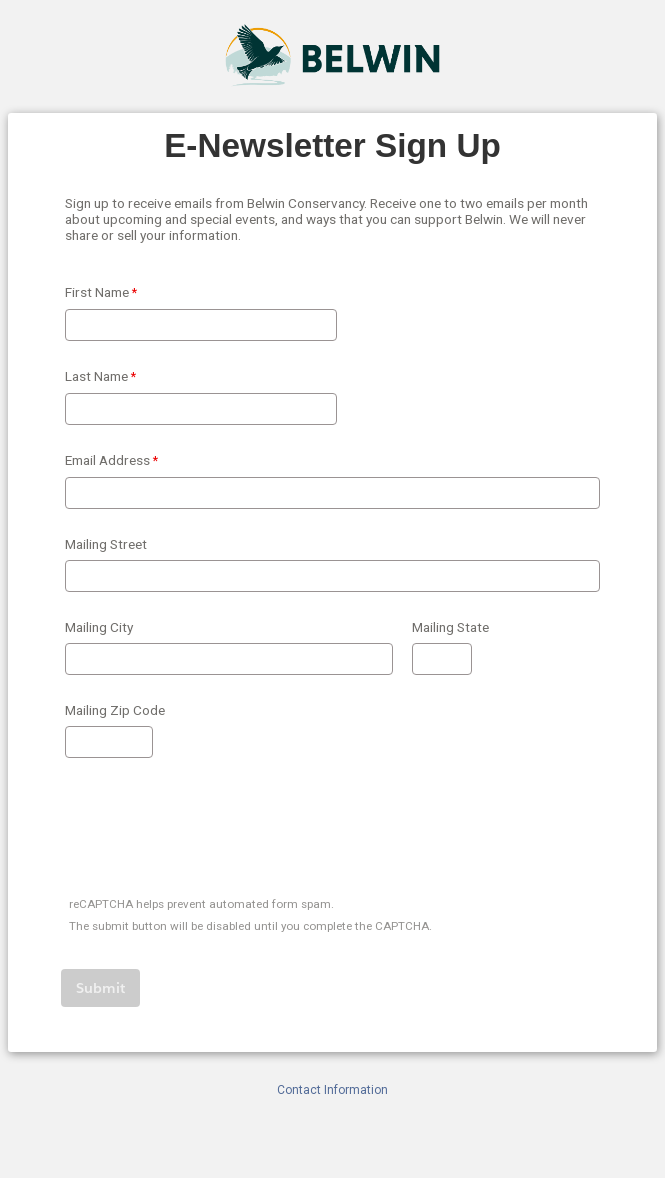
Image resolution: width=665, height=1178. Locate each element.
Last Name (96, 376)
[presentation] (215, 831)
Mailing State (450, 627)
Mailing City (99, 627)
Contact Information (332, 1090)
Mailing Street (106, 544)
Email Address (107, 460)
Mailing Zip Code (115, 710)
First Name (97, 292)
